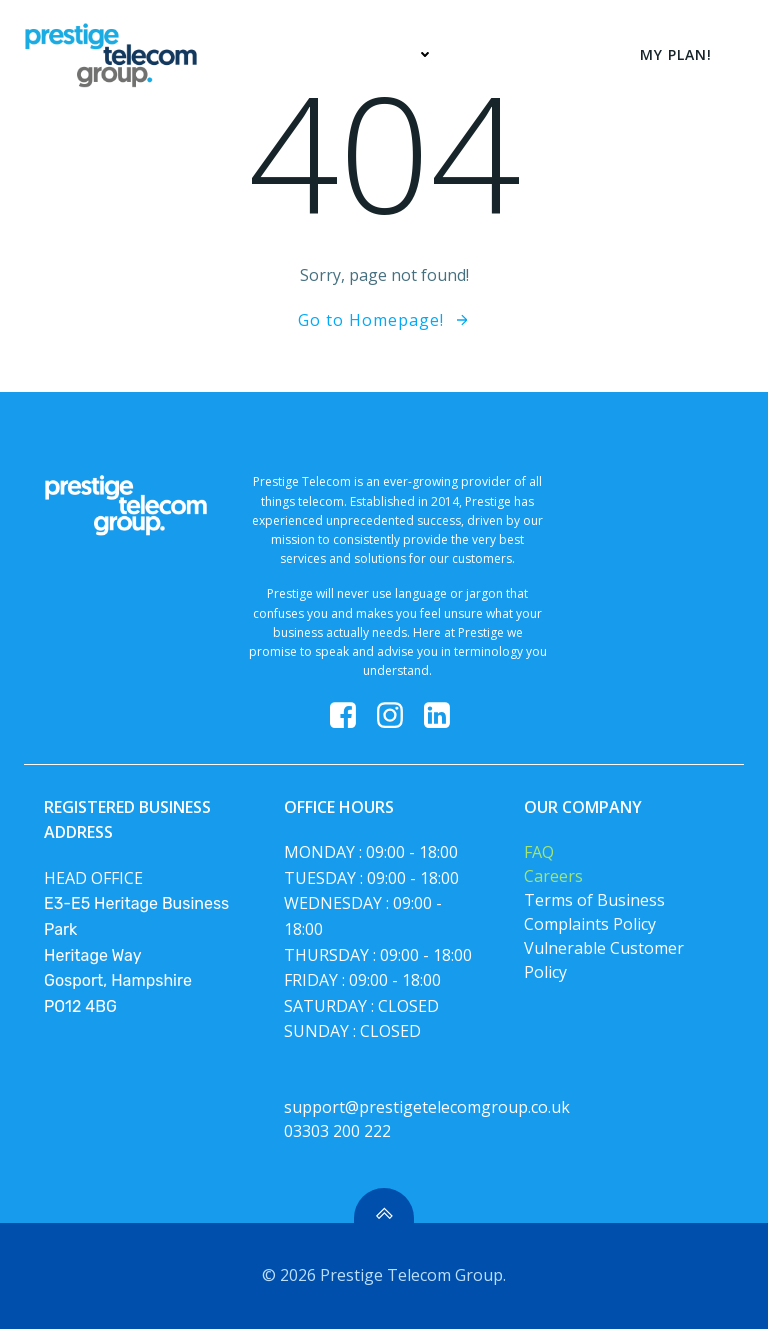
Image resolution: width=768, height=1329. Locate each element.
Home (286, 54)
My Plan (510, 54)
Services (393, 54)
